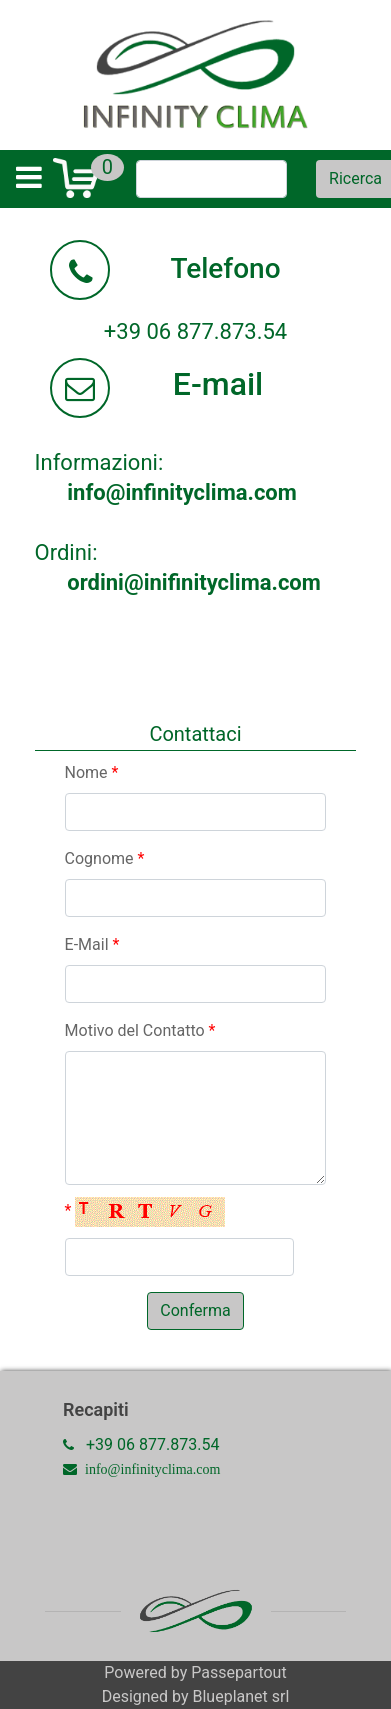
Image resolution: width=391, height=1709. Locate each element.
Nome (92, 772)
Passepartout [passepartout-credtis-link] (238, 1672)
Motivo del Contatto (140, 1030)
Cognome (105, 858)
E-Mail (92, 944)
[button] (195, 1311)
